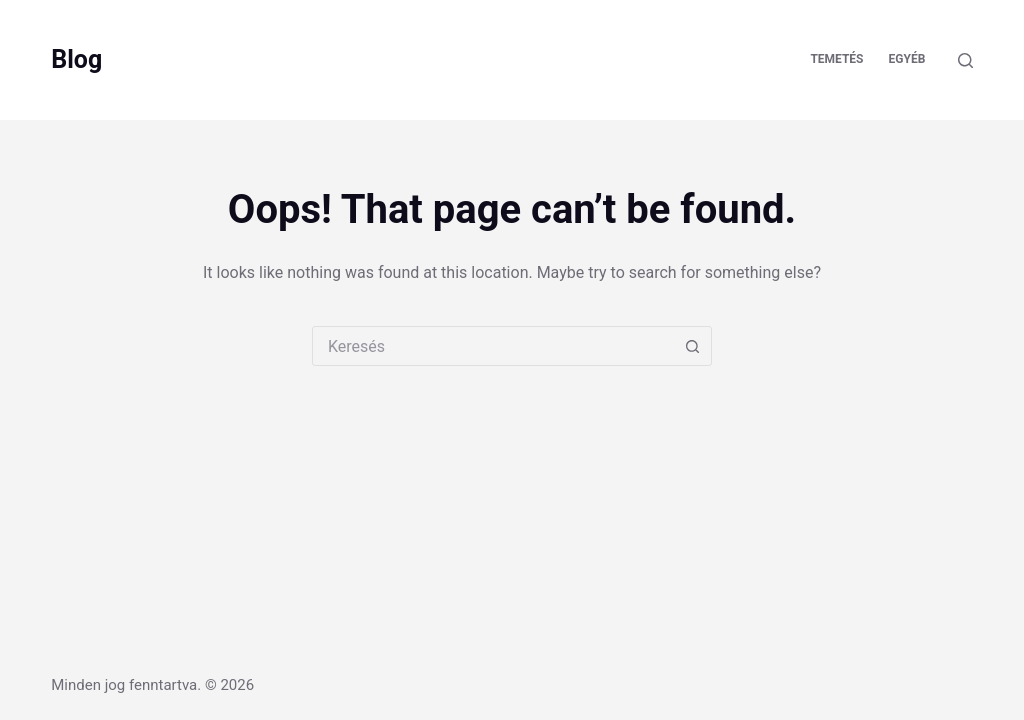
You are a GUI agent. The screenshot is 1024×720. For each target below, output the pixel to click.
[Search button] (692, 346)
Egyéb (907, 59)
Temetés (836, 59)
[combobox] (493, 346)
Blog (76, 59)
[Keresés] (965, 60)
